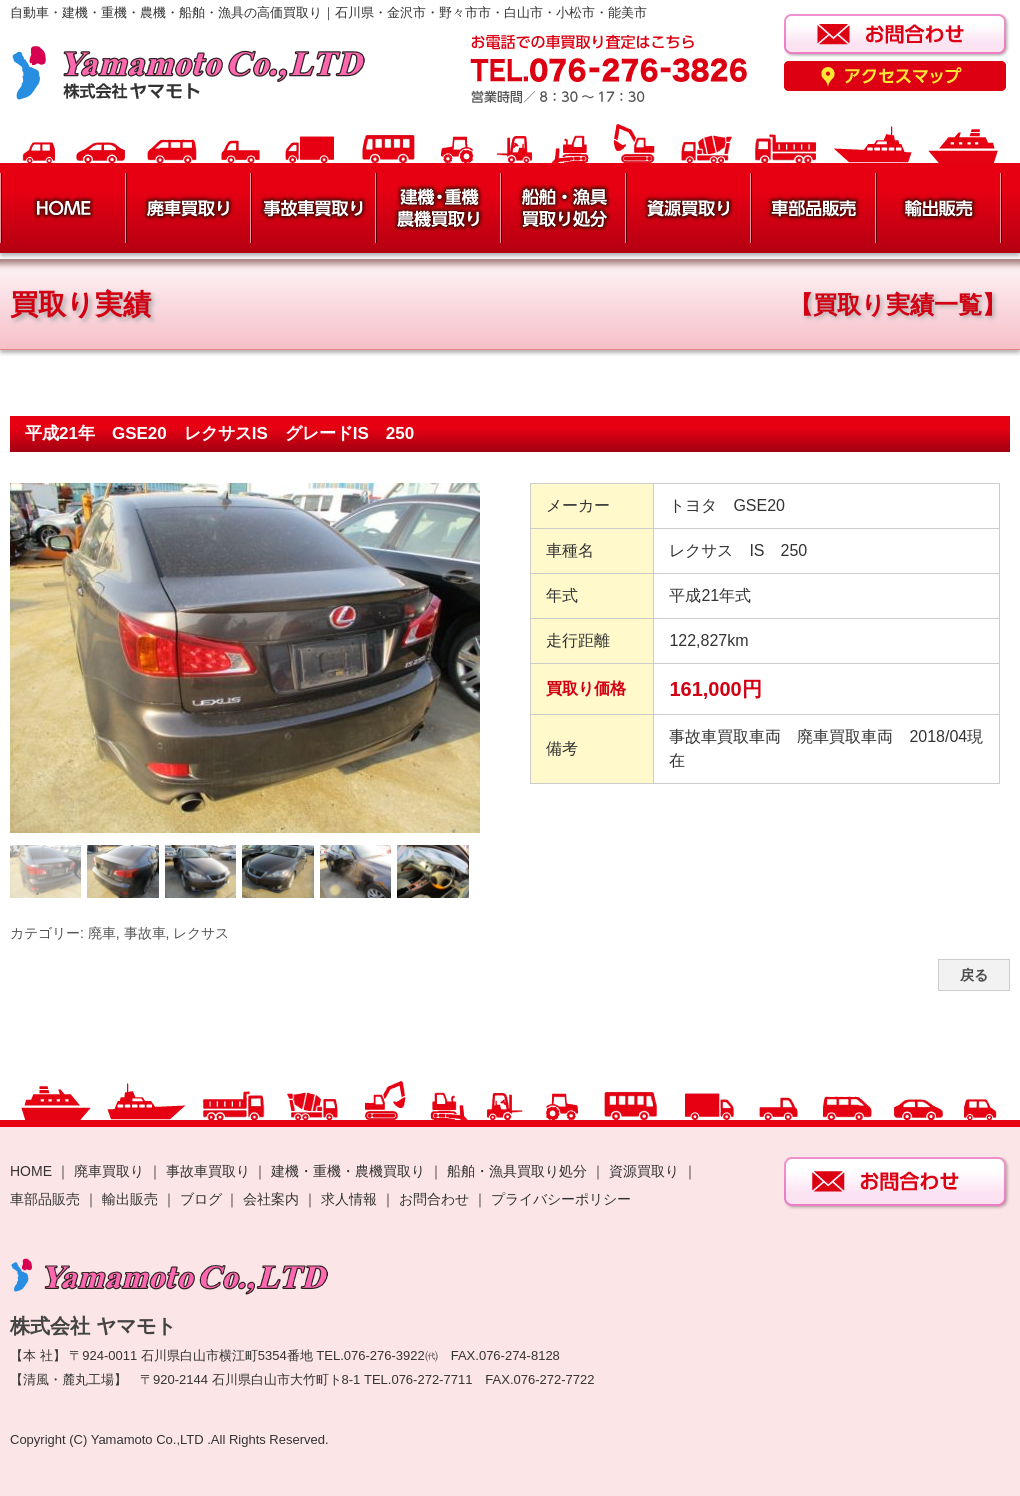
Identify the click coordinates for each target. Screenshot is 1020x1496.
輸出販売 (130, 1199)
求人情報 (349, 1199)
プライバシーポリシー (561, 1199)
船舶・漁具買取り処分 (517, 1171)
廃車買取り (109, 1171)
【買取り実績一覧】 (897, 304)
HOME (31, 1171)
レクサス (201, 933)
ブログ (201, 1199)
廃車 (102, 933)
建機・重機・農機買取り (348, 1171)
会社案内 (273, 1199)
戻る (974, 975)
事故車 (145, 933)
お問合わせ (434, 1199)
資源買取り (644, 1171)
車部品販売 (45, 1199)
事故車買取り (208, 1171)
